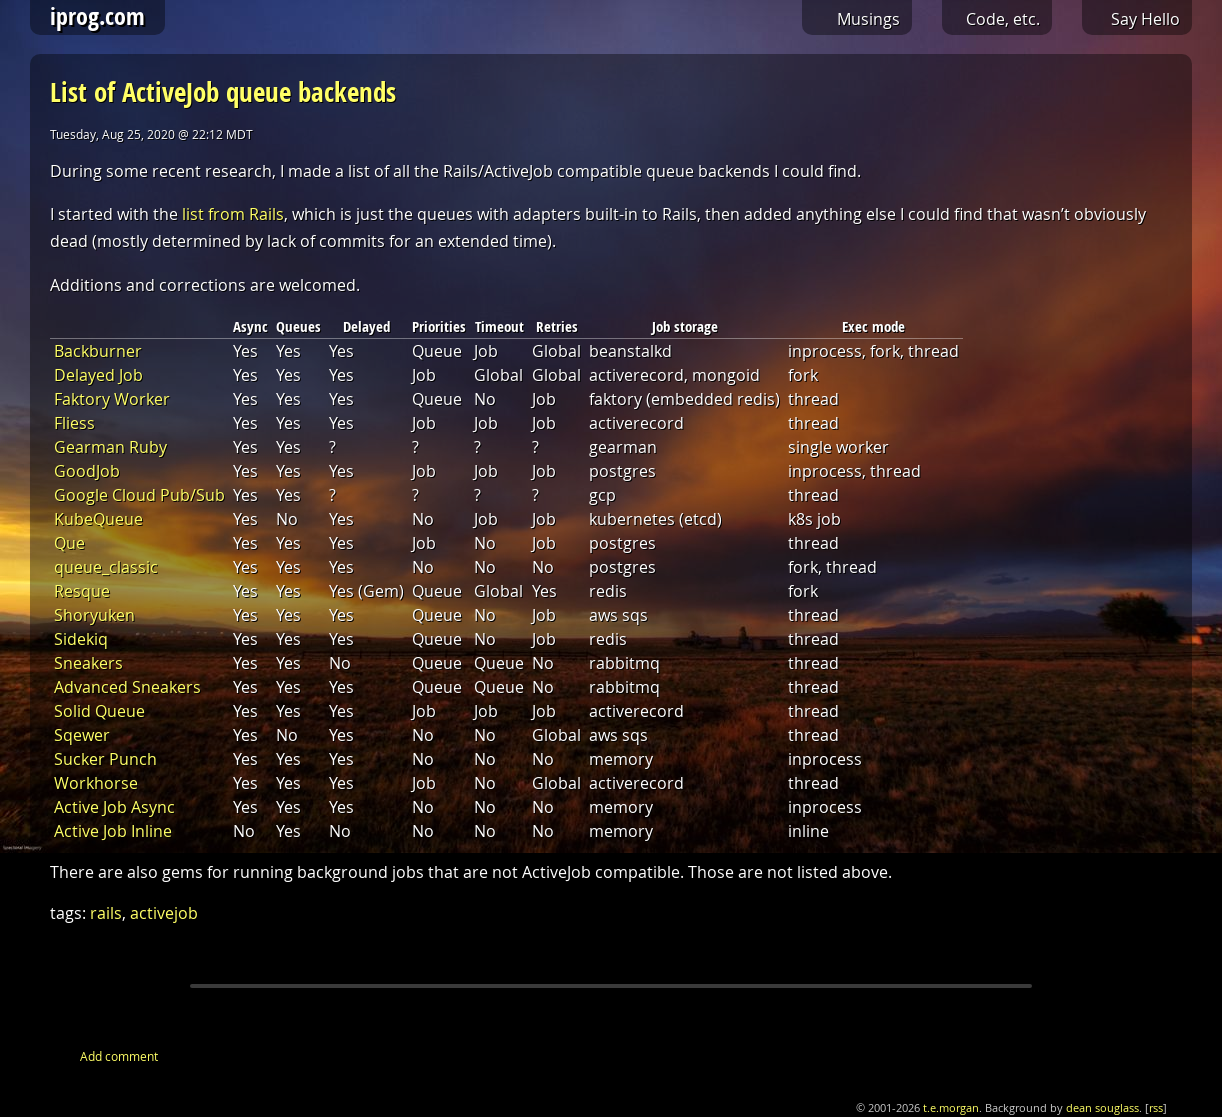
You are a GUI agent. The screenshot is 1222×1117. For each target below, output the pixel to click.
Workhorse (96, 783)
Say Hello (1145, 19)
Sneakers (88, 663)
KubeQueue (98, 519)
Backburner (98, 351)
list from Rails (233, 214)
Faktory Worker (112, 399)
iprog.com (97, 16)
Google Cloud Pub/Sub (139, 495)
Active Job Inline (113, 831)
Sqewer (82, 735)
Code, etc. (1003, 19)
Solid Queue (99, 711)
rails (106, 913)
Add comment (119, 1056)
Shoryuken (94, 615)
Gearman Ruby (110, 447)
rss (1156, 1108)
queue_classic (106, 567)
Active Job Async (114, 807)
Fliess (74, 423)
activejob (164, 913)
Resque (82, 591)
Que (69, 543)
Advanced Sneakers (127, 687)
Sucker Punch (105, 759)
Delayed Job (98, 375)
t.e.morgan (951, 1108)
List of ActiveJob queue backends (223, 91)
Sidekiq (81, 639)
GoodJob (87, 471)
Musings (868, 19)
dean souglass (1102, 1108)
